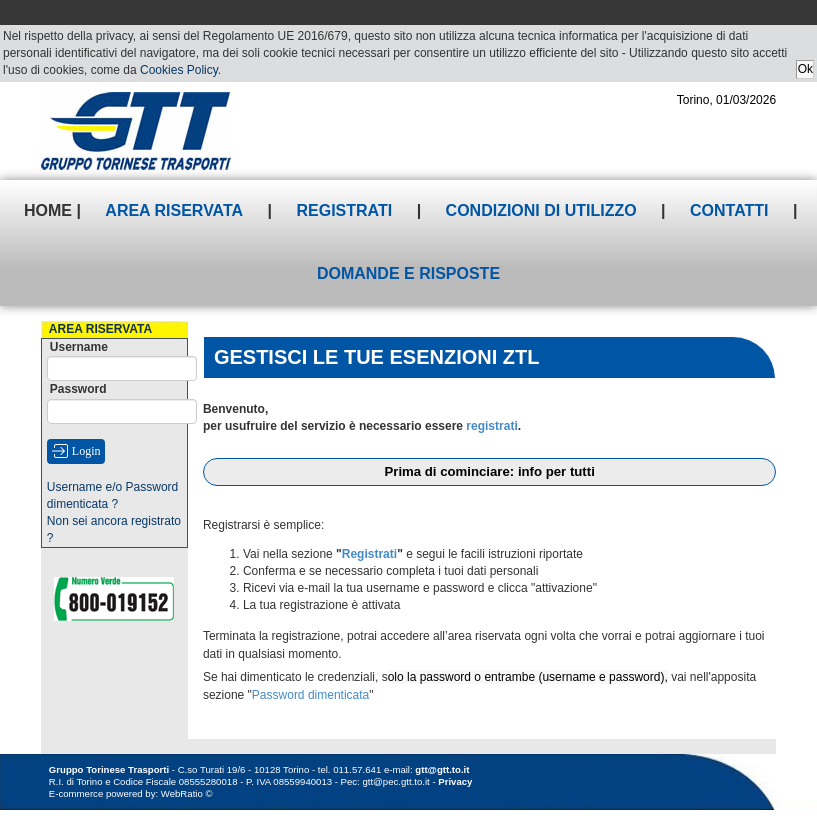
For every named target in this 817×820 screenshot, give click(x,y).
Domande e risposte (408, 273)
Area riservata (174, 210)
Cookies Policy (179, 70)
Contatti (729, 210)
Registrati (345, 210)
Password (78, 389)
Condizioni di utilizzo (541, 210)
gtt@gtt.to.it (442, 769)
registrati (491, 426)
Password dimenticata (310, 695)
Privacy (455, 781)
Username (79, 347)
